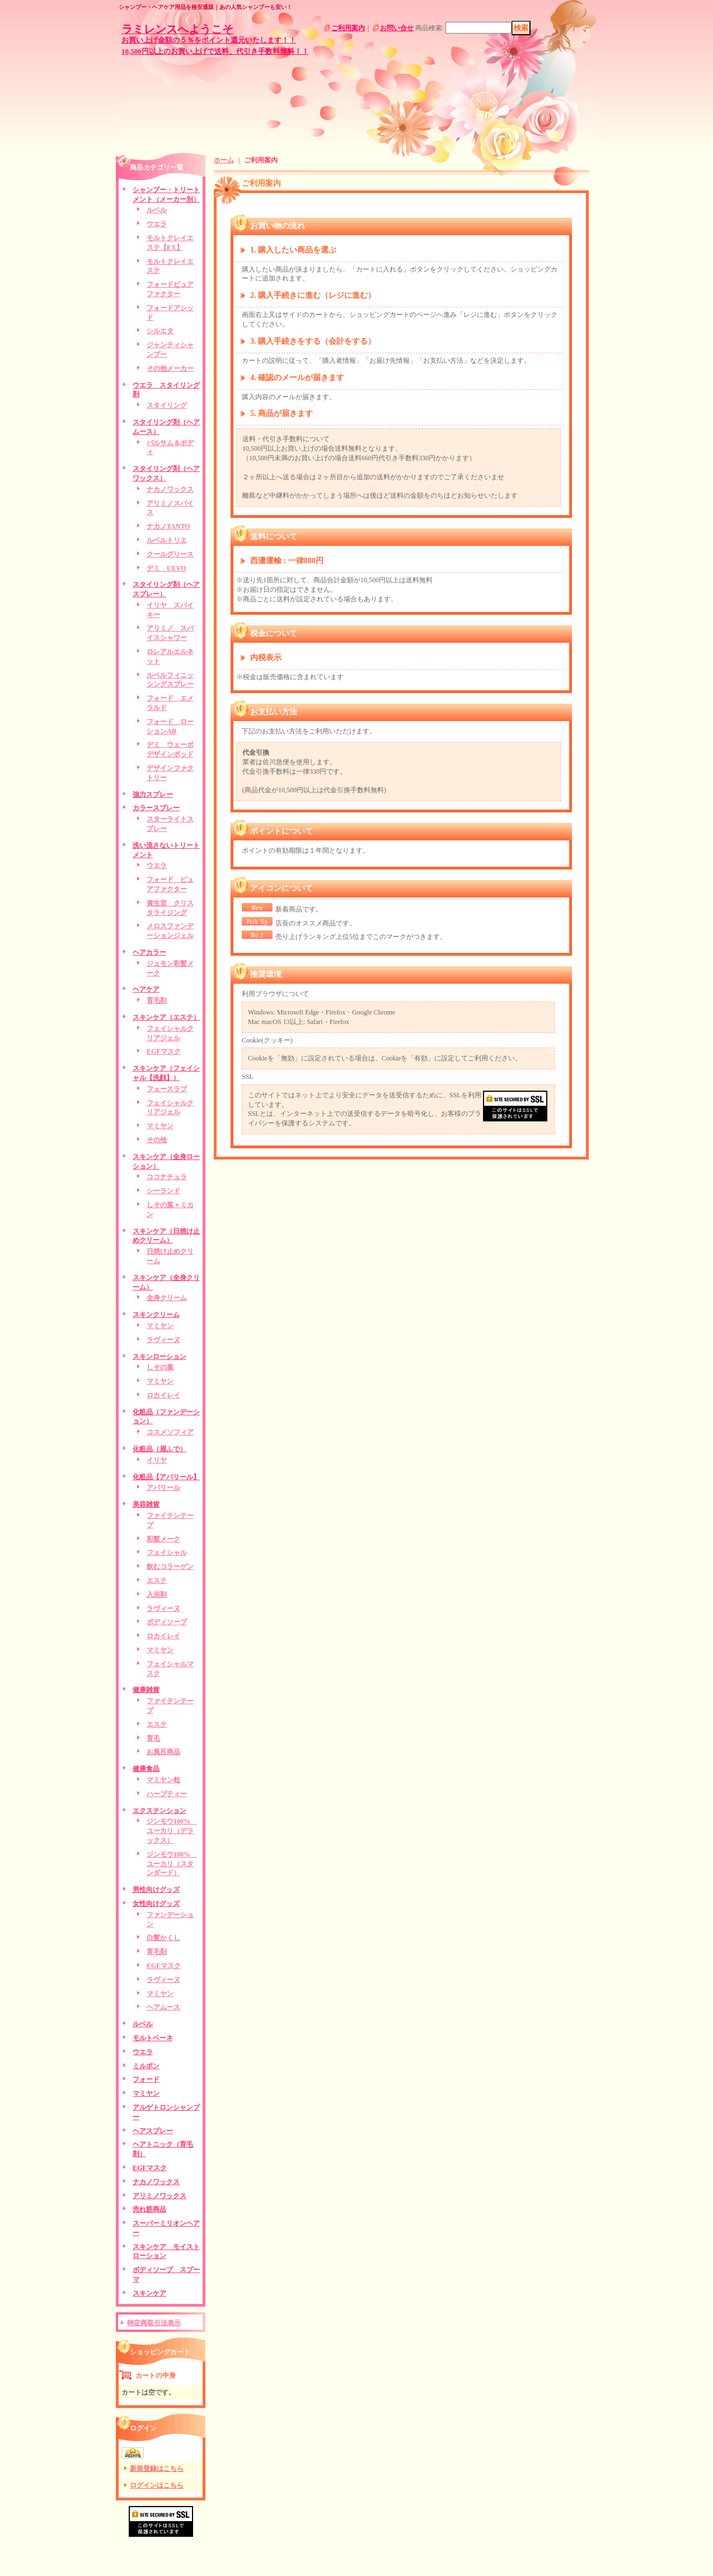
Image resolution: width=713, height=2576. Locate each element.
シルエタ (160, 331)
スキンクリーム (156, 1315)
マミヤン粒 (163, 1780)
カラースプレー (156, 808)
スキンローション (159, 1357)
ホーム (224, 160)
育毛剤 (157, 1000)
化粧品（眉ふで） (159, 1449)
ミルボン (146, 2066)
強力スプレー (153, 794)
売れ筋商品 (149, 2209)
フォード (146, 2079)
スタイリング (167, 405)
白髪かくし (163, 1938)
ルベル (157, 210)
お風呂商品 (163, 1752)
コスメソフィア (170, 1432)
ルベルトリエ (167, 540)
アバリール (163, 1488)
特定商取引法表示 (154, 2323)
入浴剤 (157, 1594)
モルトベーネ (153, 2038)
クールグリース (170, 554)
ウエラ (157, 224)
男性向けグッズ (156, 1890)
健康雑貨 (146, 1690)
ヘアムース (163, 2007)
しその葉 (160, 1367)
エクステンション (159, 1811)
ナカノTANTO (168, 526)
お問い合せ (397, 28)
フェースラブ (167, 1089)
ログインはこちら (157, 2485)
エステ (157, 1580)
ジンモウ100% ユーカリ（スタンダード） (172, 1863)
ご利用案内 (348, 28)
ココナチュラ (167, 1177)
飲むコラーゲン (170, 1566)
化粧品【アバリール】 (166, 1477)
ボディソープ (167, 1622)
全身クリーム (167, 1298)
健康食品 (146, 1769)
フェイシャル (167, 1552)
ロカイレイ (163, 1395)
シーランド (163, 1191)
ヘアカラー (149, 952)
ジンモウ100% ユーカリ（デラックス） (172, 1830)
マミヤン (160, 1126)
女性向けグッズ (156, 1904)
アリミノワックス (159, 2196)
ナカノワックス (170, 489)
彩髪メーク (163, 1539)
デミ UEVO (166, 568)
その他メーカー (170, 368)
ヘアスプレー (153, 2131)
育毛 (153, 1738)
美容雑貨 (146, 1504)
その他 (157, 1140)
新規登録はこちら (157, 2468)
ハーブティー (167, 1794)
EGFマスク (164, 1051)
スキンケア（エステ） (166, 1017)
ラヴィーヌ (163, 1340)
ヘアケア (146, 989)
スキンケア (149, 2293)
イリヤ (157, 1460)
